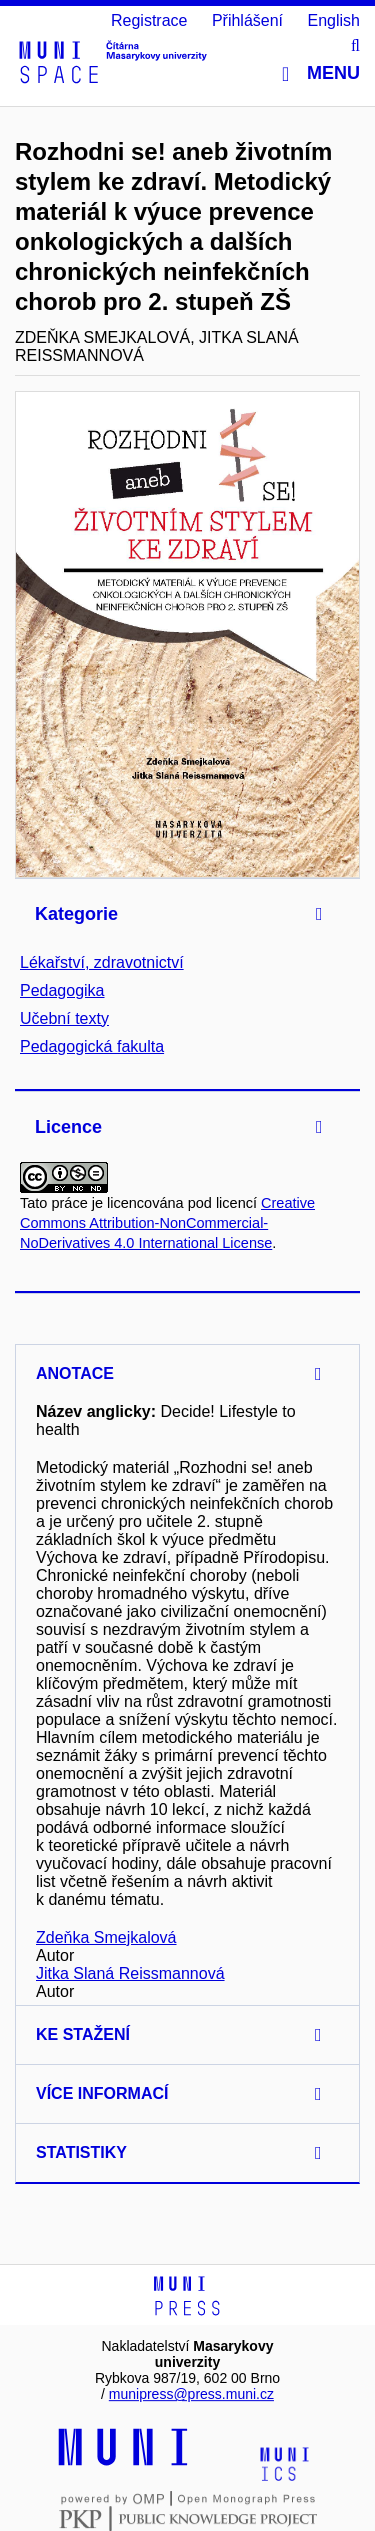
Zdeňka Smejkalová (106, 1937)
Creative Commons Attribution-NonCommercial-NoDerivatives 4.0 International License (167, 1223)
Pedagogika (62, 990)
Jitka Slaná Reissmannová (130, 1973)
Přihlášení (247, 20)
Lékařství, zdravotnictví (102, 962)
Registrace (149, 20)
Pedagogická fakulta (92, 1046)
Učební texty (64, 1018)
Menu (321, 73)
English (334, 20)
